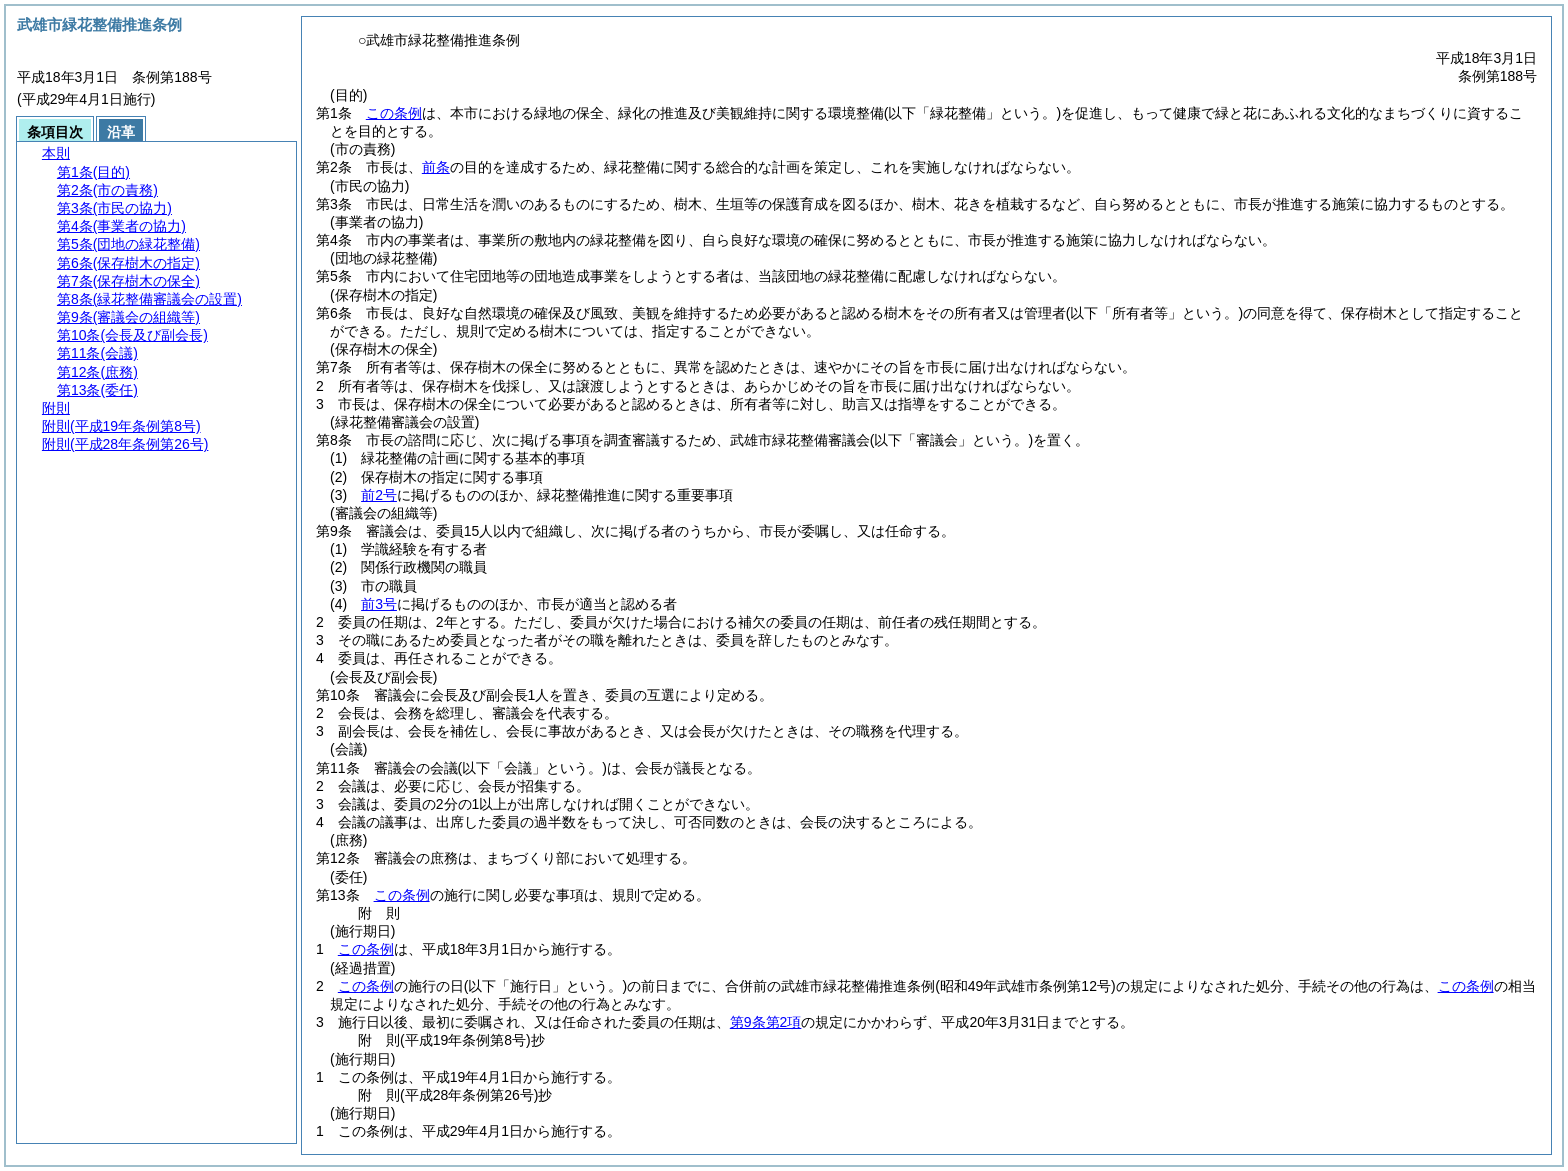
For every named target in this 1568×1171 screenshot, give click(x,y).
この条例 (394, 113)
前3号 (379, 604)
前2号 (379, 495)
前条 (436, 167)
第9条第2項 (766, 1022)
